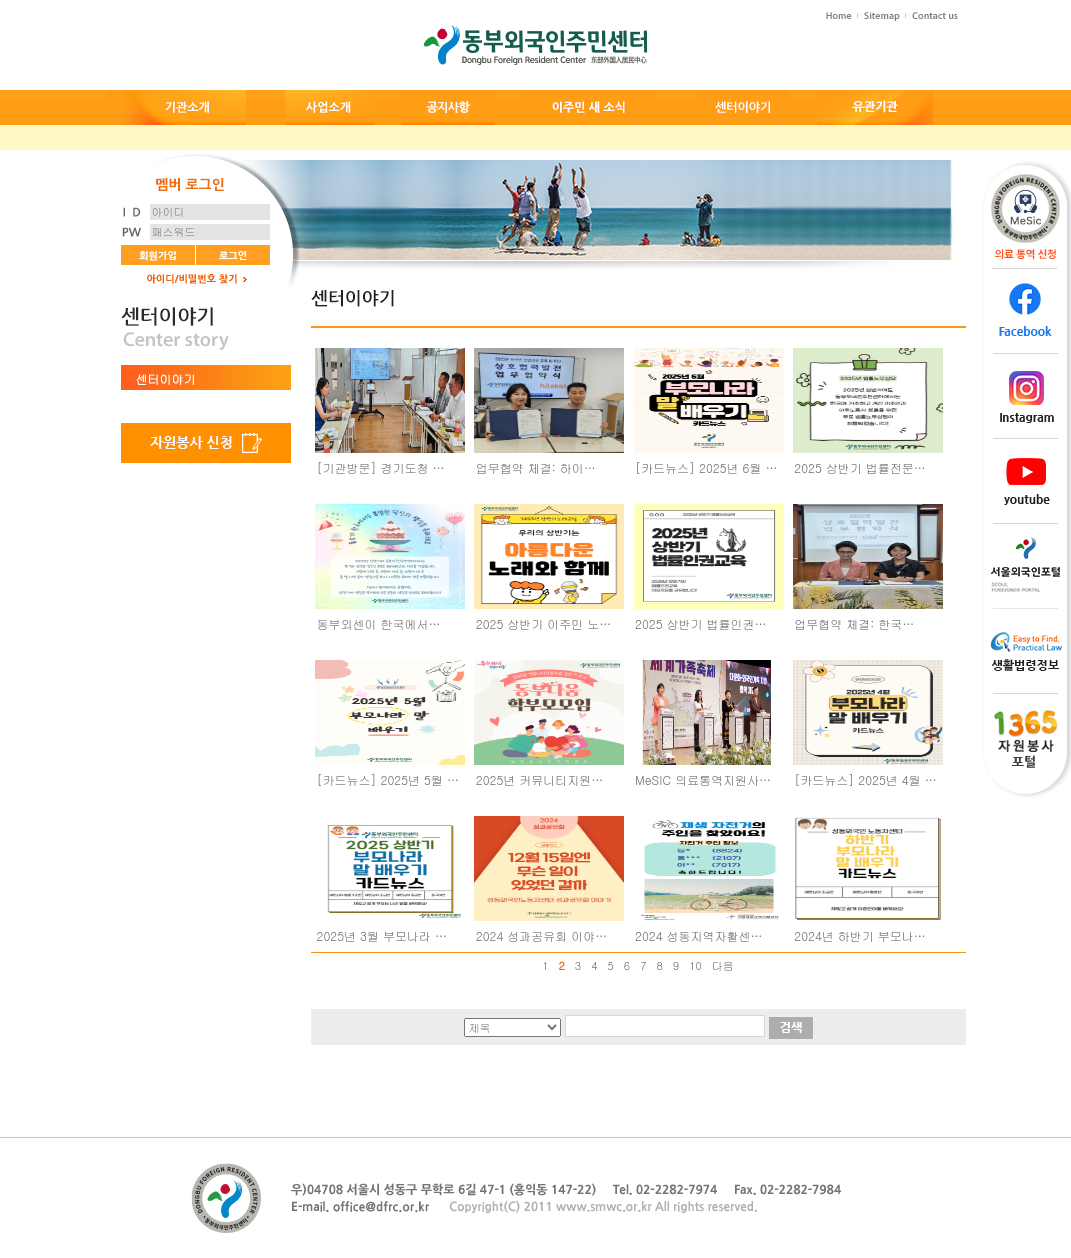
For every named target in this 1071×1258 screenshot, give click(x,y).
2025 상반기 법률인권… (701, 623)
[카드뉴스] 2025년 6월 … (706, 467)
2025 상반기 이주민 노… (544, 623)
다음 (723, 965)
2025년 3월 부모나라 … (382, 935)
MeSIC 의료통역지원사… (703, 779)
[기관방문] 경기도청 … (381, 467)
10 (695, 965)
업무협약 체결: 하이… (536, 467)
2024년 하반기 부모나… (860, 935)
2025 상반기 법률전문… (860, 467)
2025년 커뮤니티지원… (540, 779)
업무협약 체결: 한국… (854, 623)
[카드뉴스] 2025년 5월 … (388, 779)
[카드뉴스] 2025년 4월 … (865, 779)
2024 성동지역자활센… (699, 935)
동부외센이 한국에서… (379, 623)
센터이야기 (166, 378)
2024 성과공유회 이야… (542, 935)
